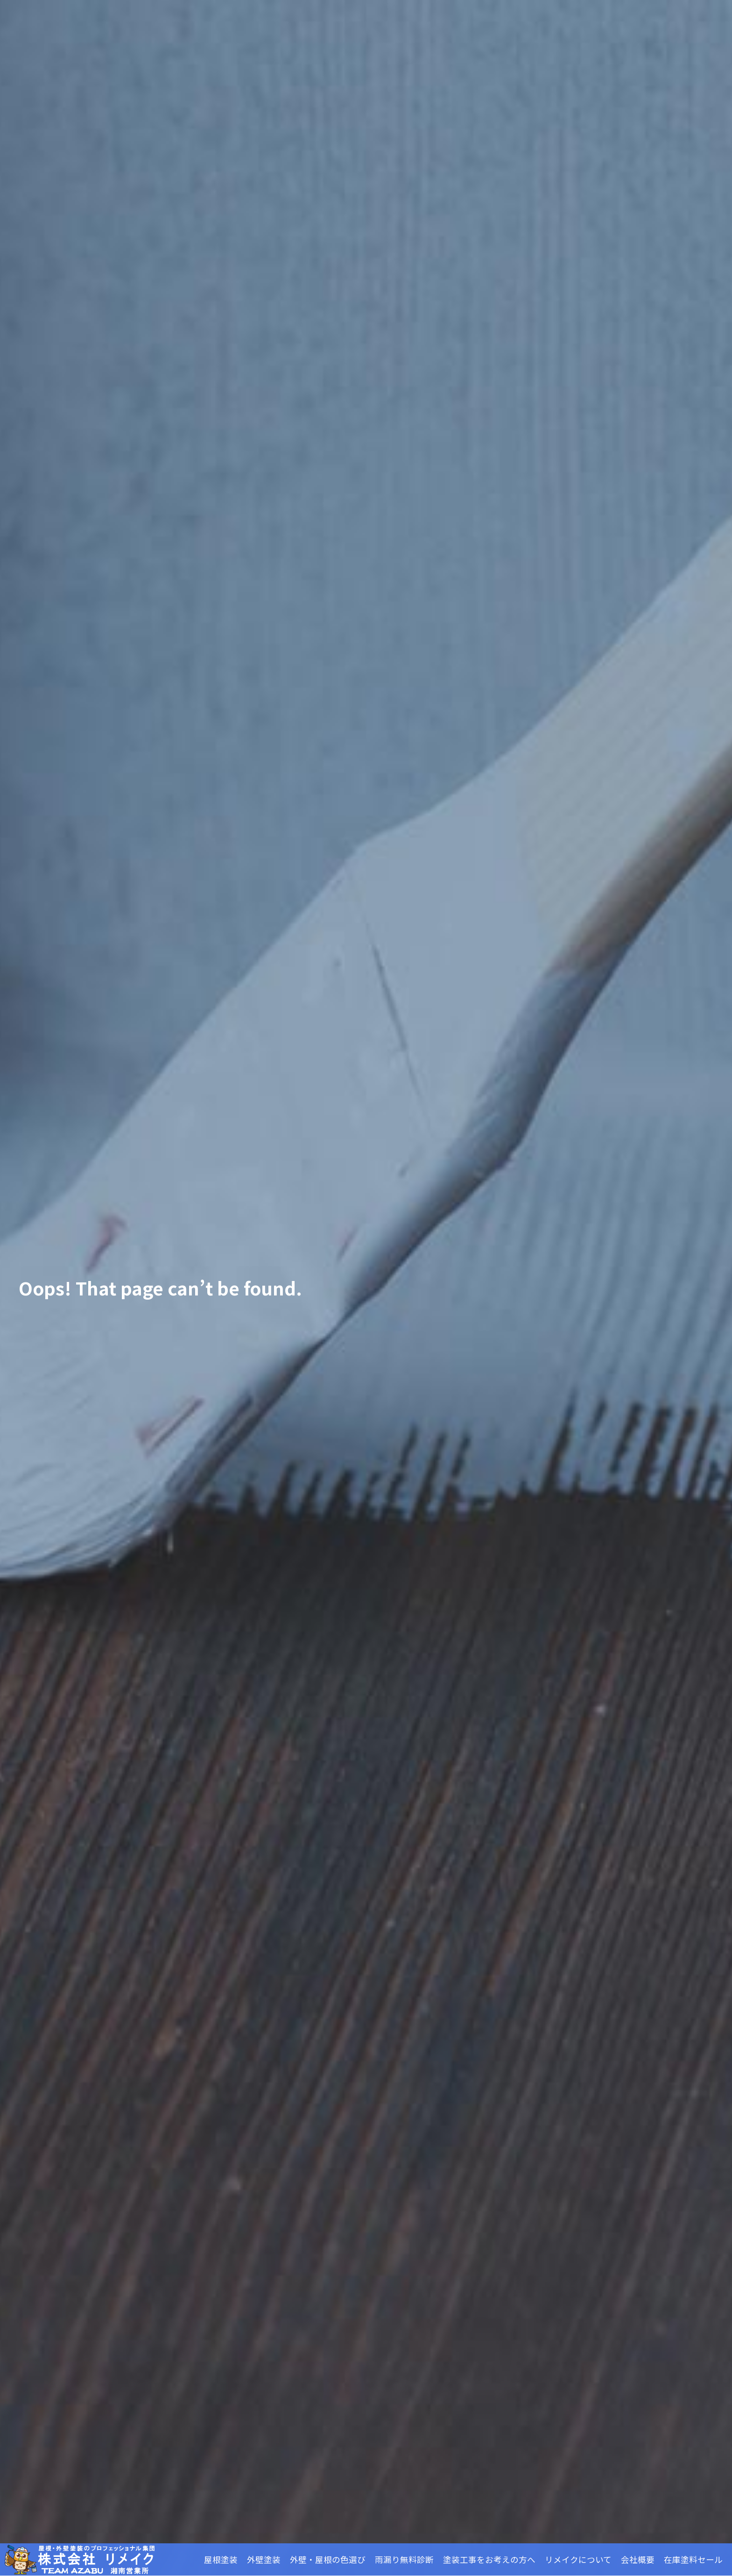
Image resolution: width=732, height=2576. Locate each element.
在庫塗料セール (693, 2559)
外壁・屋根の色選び (328, 2559)
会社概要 (638, 2559)
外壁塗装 (264, 2559)
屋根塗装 (221, 2559)
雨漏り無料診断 (404, 2559)
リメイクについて (578, 2559)
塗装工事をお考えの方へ (489, 2559)
